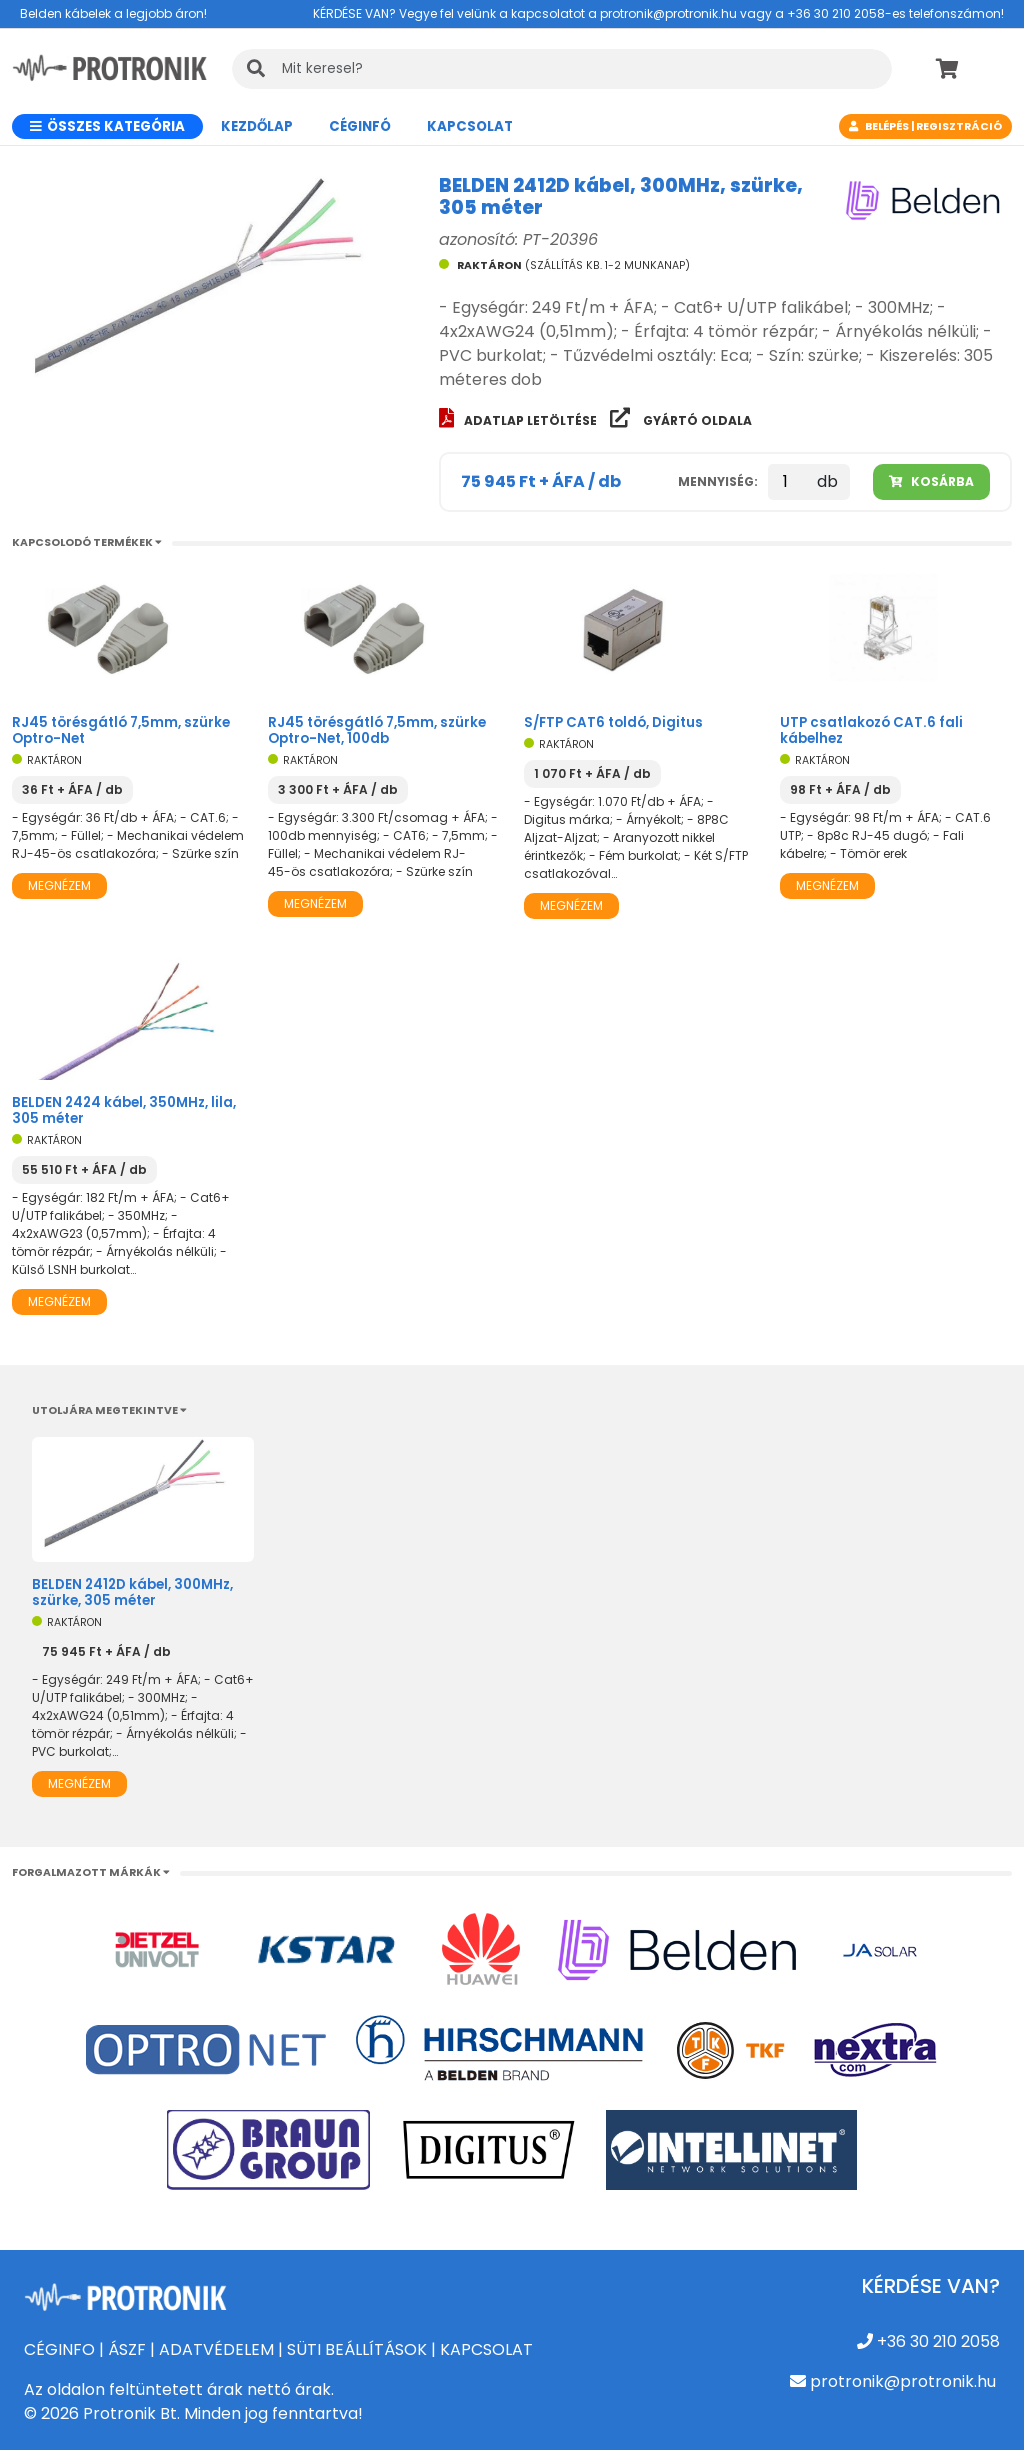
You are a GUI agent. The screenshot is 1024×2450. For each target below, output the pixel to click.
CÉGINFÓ (360, 126)
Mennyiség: (718, 481)
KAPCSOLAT (486, 2349)
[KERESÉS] (562, 69)
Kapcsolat (470, 126)
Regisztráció (959, 126)
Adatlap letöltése (519, 420)
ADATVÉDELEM (216, 2349)
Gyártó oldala (681, 420)
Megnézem (59, 885)
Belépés (887, 126)
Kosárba (931, 481)
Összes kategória (107, 126)
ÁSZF (127, 2349)
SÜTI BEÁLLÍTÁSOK (357, 2349)
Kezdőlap (257, 126)
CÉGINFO (59, 2349)
